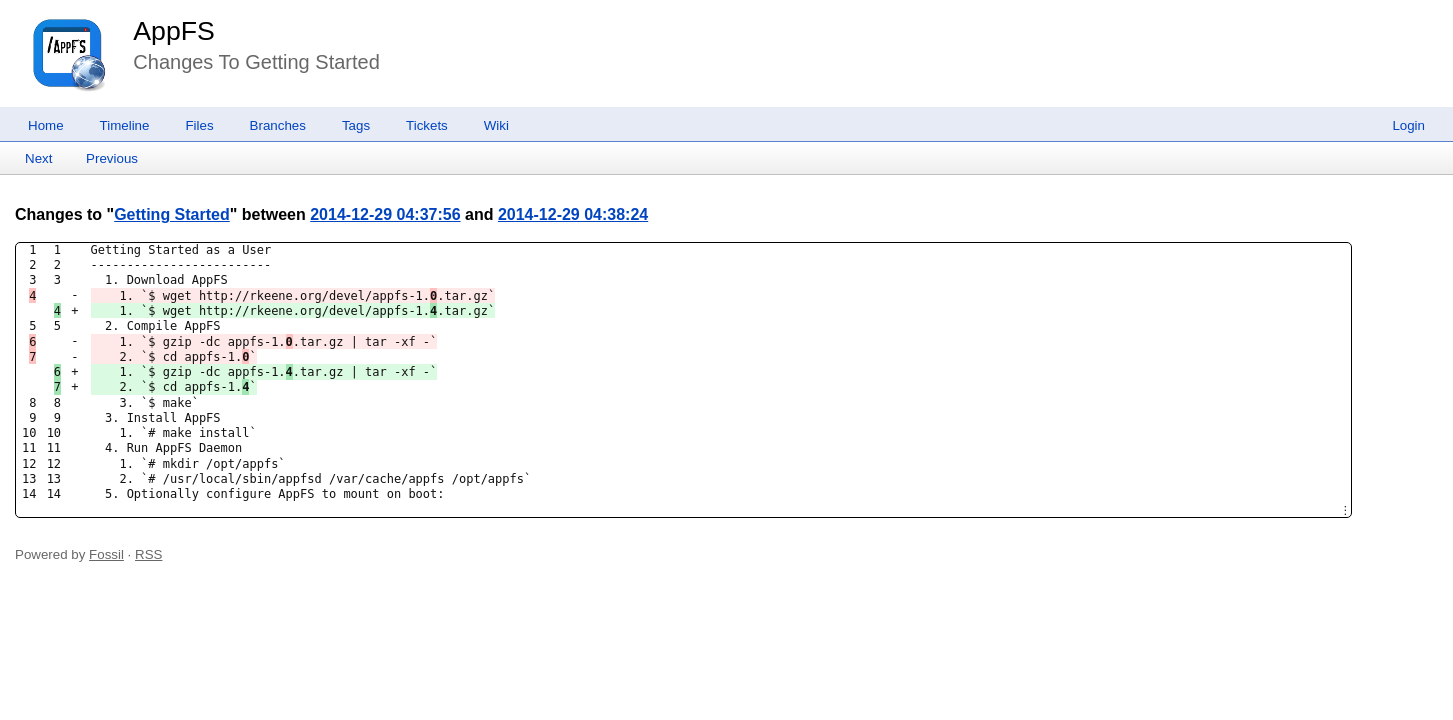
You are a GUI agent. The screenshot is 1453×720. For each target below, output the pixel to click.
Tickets (427, 125)
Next (38, 158)
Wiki (496, 125)
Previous (112, 158)
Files (199, 125)
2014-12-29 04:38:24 (573, 214)
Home (46, 125)
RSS (148, 554)
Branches (278, 125)
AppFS (174, 31)
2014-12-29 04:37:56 (385, 214)
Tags (356, 125)
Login (1408, 125)
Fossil (106, 554)
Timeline (125, 125)
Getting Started (172, 214)
